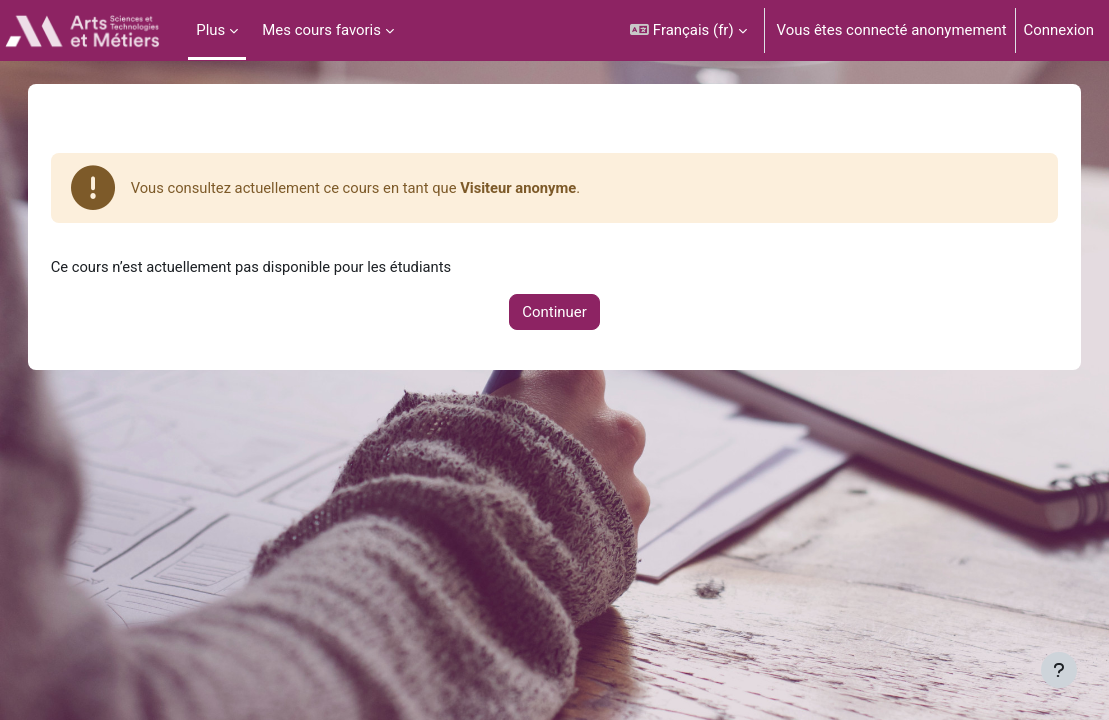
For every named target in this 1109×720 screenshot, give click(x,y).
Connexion (1059, 30)
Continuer (554, 312)
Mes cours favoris (321, 30)
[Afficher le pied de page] (1059, 670)
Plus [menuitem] (210, 30)
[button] (688, 30)
